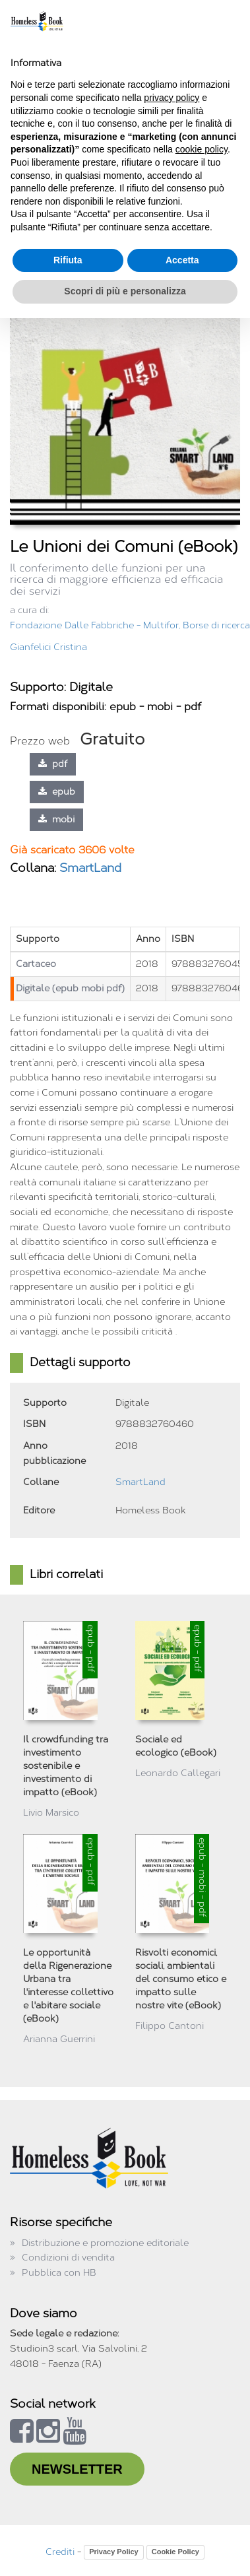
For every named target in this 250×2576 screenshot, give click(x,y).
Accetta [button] (182, 260)
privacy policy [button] (171, 97)
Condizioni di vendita (68, 2257)
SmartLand (90, 868)
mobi (56, 819)
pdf (52, 764)
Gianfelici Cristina (48, 647)
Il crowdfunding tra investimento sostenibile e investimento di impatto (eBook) (65, 1766)
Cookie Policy (175, 2552)
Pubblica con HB (59, 2272)
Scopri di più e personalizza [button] (124, 291)
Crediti (60, 2552)
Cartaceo (36, 964)
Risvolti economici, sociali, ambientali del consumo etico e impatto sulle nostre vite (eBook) (180, 1979)
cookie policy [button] (201, 149)
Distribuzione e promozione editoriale (105, 2243)
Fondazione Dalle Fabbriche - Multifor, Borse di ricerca (130, 625)
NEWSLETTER (77, 2469)
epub (56, 791)
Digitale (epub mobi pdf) (70, 988)
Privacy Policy (114, 2552)
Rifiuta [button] (67, 260)
